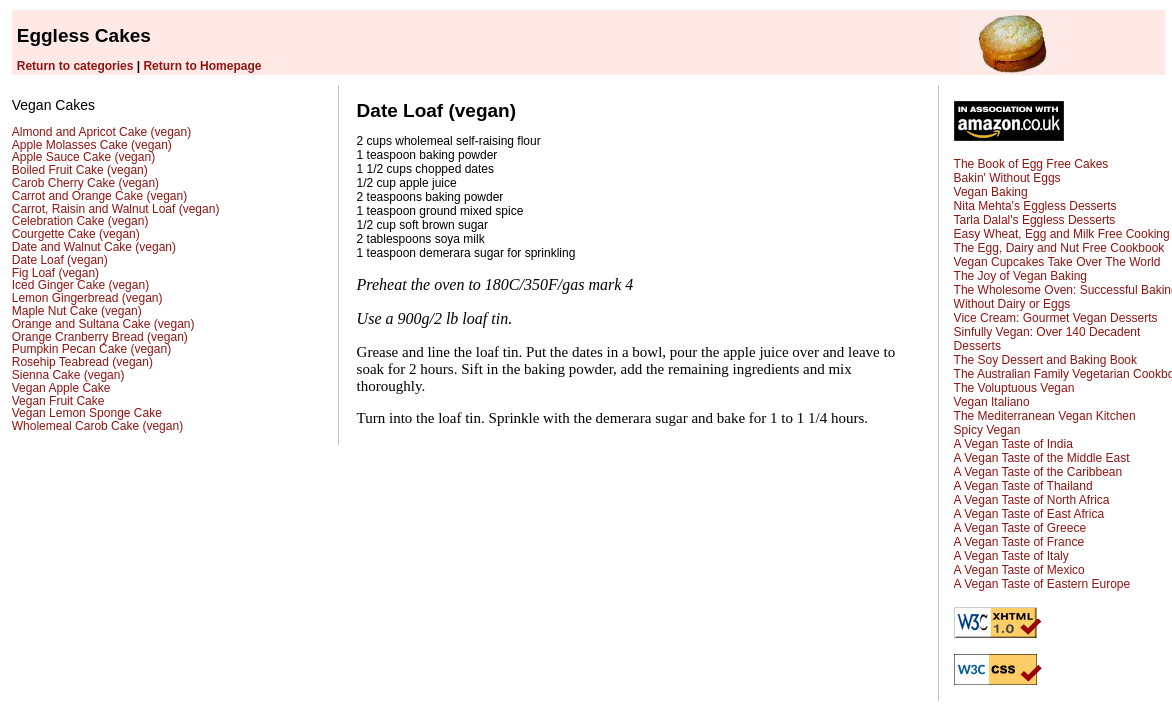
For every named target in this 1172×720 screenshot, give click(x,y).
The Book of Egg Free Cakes (1031, 164)
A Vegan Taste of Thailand (1023, 486)
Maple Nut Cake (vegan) (77, 311)
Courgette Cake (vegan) (76, 234)
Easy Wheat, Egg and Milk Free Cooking (1062, 234)
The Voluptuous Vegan (1014, 388)
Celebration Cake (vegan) (80, 221)
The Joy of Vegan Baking (1020, 276)
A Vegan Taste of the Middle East (1042, 458)
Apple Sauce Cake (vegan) (83, 157)
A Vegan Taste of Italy (1011, 556)
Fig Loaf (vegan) (55, 273)
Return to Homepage (202, 66)
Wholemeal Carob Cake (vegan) (97, 426)
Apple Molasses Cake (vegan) (92, 145)
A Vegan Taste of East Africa (1029, 514)
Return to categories (75, 66)
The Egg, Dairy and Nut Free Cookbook (1059, 248)
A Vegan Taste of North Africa (1032, 500)
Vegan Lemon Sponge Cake (87, 413)
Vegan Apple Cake (61, 388)
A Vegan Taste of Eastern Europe (1042, 584)
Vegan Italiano (992, 402)
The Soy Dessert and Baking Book (1045, 360)
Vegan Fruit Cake (58, 401)
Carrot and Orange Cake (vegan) (99, 196)
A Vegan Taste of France (1019, 542)
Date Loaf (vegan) (60, 260)
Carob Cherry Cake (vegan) (85, 183)
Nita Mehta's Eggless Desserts (1035, 206)
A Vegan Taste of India (1013, 444)
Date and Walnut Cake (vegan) (94, 247)
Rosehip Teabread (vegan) (82, 362)
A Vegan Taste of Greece (1020, 528)
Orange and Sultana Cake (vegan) (103, 324)
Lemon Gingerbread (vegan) (87, 298)
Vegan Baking (991, 192)
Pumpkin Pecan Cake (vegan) (91, 349)
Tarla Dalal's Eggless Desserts (1035, 220)
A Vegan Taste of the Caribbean (1038, 472)
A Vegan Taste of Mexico (1019, 570)
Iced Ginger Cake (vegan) (80, 285)
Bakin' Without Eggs (1007, 178)
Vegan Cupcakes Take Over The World (1057, 262)
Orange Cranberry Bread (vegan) (100, 337)
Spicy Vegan (987, 430)
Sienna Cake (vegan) (68, 375)
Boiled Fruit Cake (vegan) (80, 170)
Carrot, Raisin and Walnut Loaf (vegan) (116, 209)
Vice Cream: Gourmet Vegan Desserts (1056, 318)
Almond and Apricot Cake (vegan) (101, 132)
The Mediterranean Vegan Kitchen (1045, 416)
